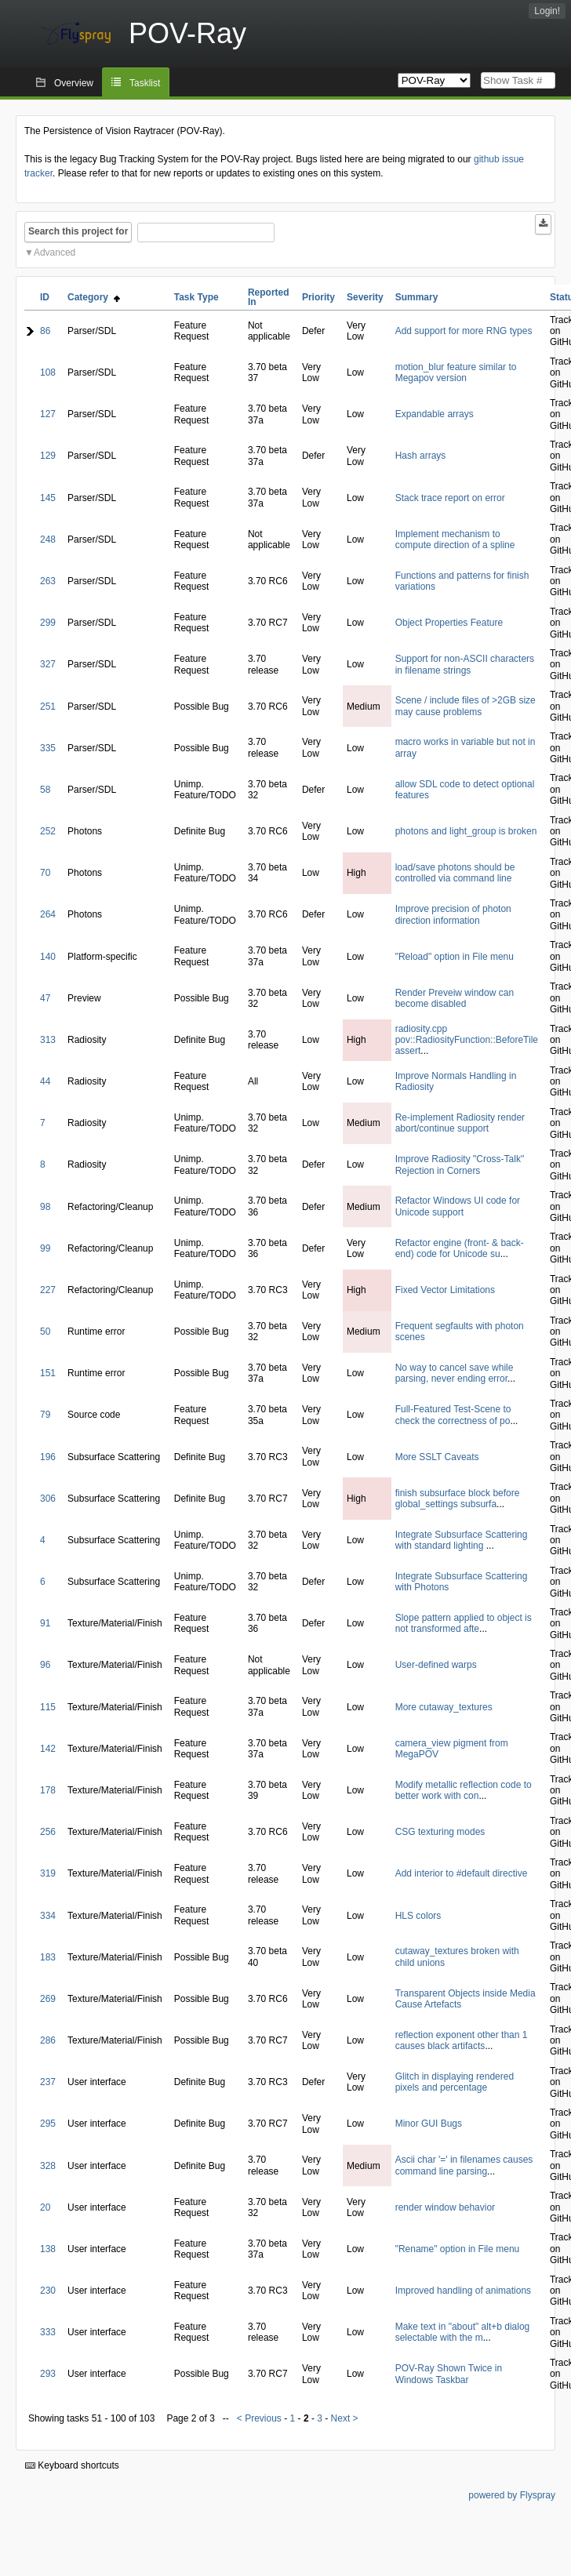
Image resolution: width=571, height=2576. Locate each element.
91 (45, 1623)
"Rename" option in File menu (457, 2249)
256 (48, 1831)
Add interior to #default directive (461, 1873)
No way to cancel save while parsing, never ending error (454, 1373)
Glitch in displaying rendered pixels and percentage (454, 2082)
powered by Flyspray (511, 2495)
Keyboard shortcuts (72, 2465)
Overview (73, 83)
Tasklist (144, 83)
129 (48, 455)
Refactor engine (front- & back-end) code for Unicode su (459, 1248)
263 (48, 581)
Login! (547, 10)
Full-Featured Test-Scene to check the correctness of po (453, 1415)
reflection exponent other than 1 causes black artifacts (461, 2040)
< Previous (259, 2418)
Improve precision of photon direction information (453, 914)
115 (48, 1707)
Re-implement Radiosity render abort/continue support (460, 1123)
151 (48, 1373)
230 (48, 2290)
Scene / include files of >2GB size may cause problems (465, 706)
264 (48, 914)
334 (48, 1915)
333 (48, 2332)
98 (45, 1206)
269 (48, 1998)
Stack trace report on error (450, 497)
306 (48, 1498)
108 (48, 372)
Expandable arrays (434, 414)
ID (44, 297)
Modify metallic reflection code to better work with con (463, 1790)
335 (48, 748)
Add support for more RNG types (464, 330)
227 (48, 1289)
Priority (318, 297)
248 (48, 539)
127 (48, 414)
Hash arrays (420, 455)
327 (48, 664)
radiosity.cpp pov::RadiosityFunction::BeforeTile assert (466, 1040)
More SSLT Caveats (437, 1456)
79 (45, 1414)
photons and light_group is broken (466, 831)
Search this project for (78, 231)
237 (48, 2081)
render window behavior (445, 2207)
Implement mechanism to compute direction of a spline (455, 539)
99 (45, 1248)
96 (45, 1664)
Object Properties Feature (449, 622)
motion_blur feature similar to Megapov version (456, 372)
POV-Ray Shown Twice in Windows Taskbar (449, 2374)
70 (45, 872)
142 (48, 1748)
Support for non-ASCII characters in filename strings (464, 664)
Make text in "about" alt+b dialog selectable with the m (462, 2332)
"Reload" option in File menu (454, 956)
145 (48, 497)
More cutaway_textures (444, 1707)
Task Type (196, 297)
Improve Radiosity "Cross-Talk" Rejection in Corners (460, 1164)
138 (48, 2249)
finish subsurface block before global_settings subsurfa (457, 1499)
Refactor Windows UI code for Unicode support (457, 1206)
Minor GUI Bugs (428, 2123)
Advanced (54, 252)
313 (48, 1039)
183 (48, 1957)
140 (48, 956)
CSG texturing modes (440, 1831)
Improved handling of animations (463, 2290)
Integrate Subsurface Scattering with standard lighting (461, 1540)
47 (45, 998)
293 (48, 2373)
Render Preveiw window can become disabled (454, 998)
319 (48, 1873)
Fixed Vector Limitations (445, 1289)
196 (48, 1456)
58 (45, 789)
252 (48, 831)
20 (45, 2207)
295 (48, 2123)
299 (48, 622)
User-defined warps (436, 1664)
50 (45, 1331)
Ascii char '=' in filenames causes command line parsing (464, 2165)
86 (45, 330)
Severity (365, 297)
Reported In (268, 297)
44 (45, 1081)
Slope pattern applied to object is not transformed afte (463, 1623)
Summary (416, 297)
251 (48, 706)
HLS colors (418, 1915)
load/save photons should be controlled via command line (455, 873)
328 (48, 2165)
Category (93, 297)
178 (48, 1790)
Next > (344, 2418)
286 (48, 2040)
